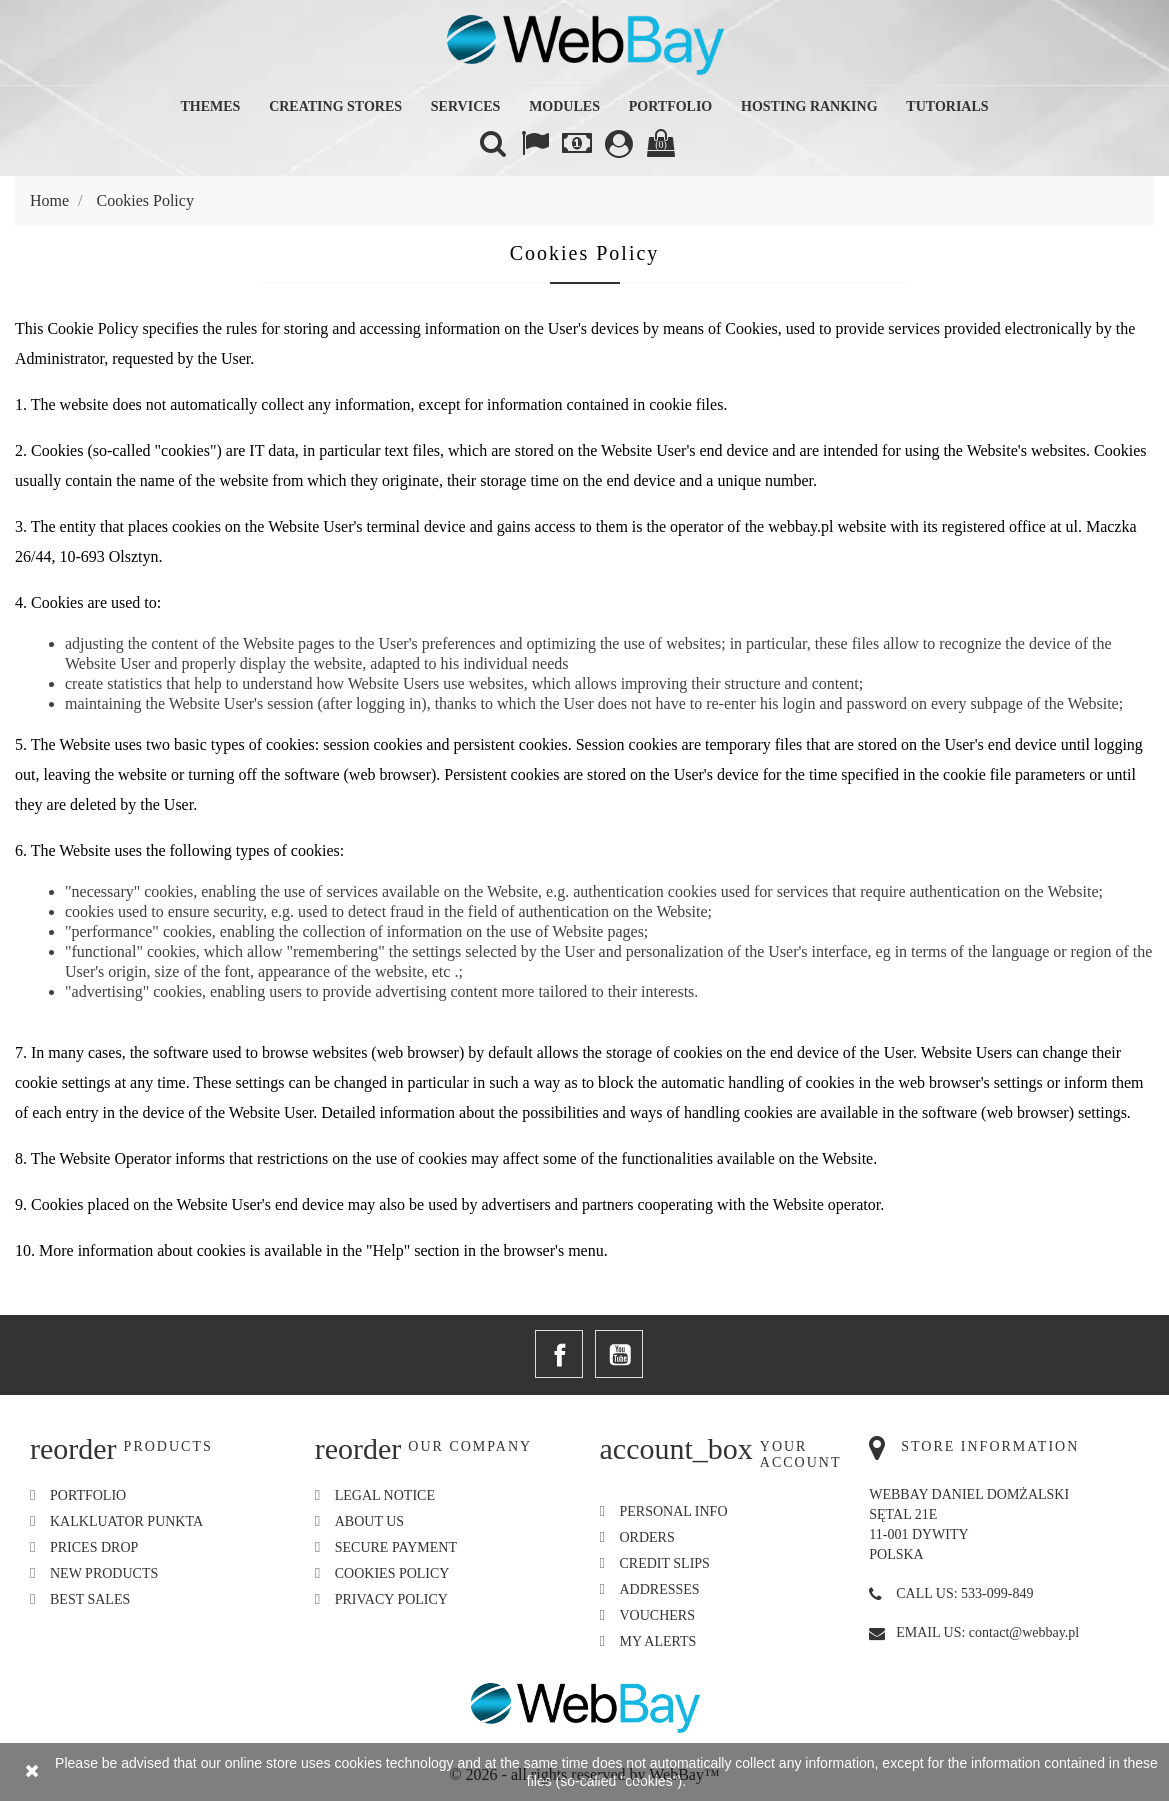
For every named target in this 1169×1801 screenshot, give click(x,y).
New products (104, 1573)
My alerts (658, 1641)
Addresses (660, 1589)
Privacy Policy (391, 1599)
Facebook (559, 1354)
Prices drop (94, 1547)
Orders (647, 1537)
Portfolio (671, 106)
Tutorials (947, 106)
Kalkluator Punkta (126, 1521)
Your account (801, 1454)
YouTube (619, 1354)
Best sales (90, 1599)
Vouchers (657, 1615)
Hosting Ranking (809, 106)
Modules (564, 106)
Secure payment (396, 1547)
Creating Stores (335, 106)
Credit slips (665, 1563)
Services (466, 106)
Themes (210, 106)
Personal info (674, 1511)
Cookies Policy (392, 1573)
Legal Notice (385, 1495)
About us (369, 1521)
